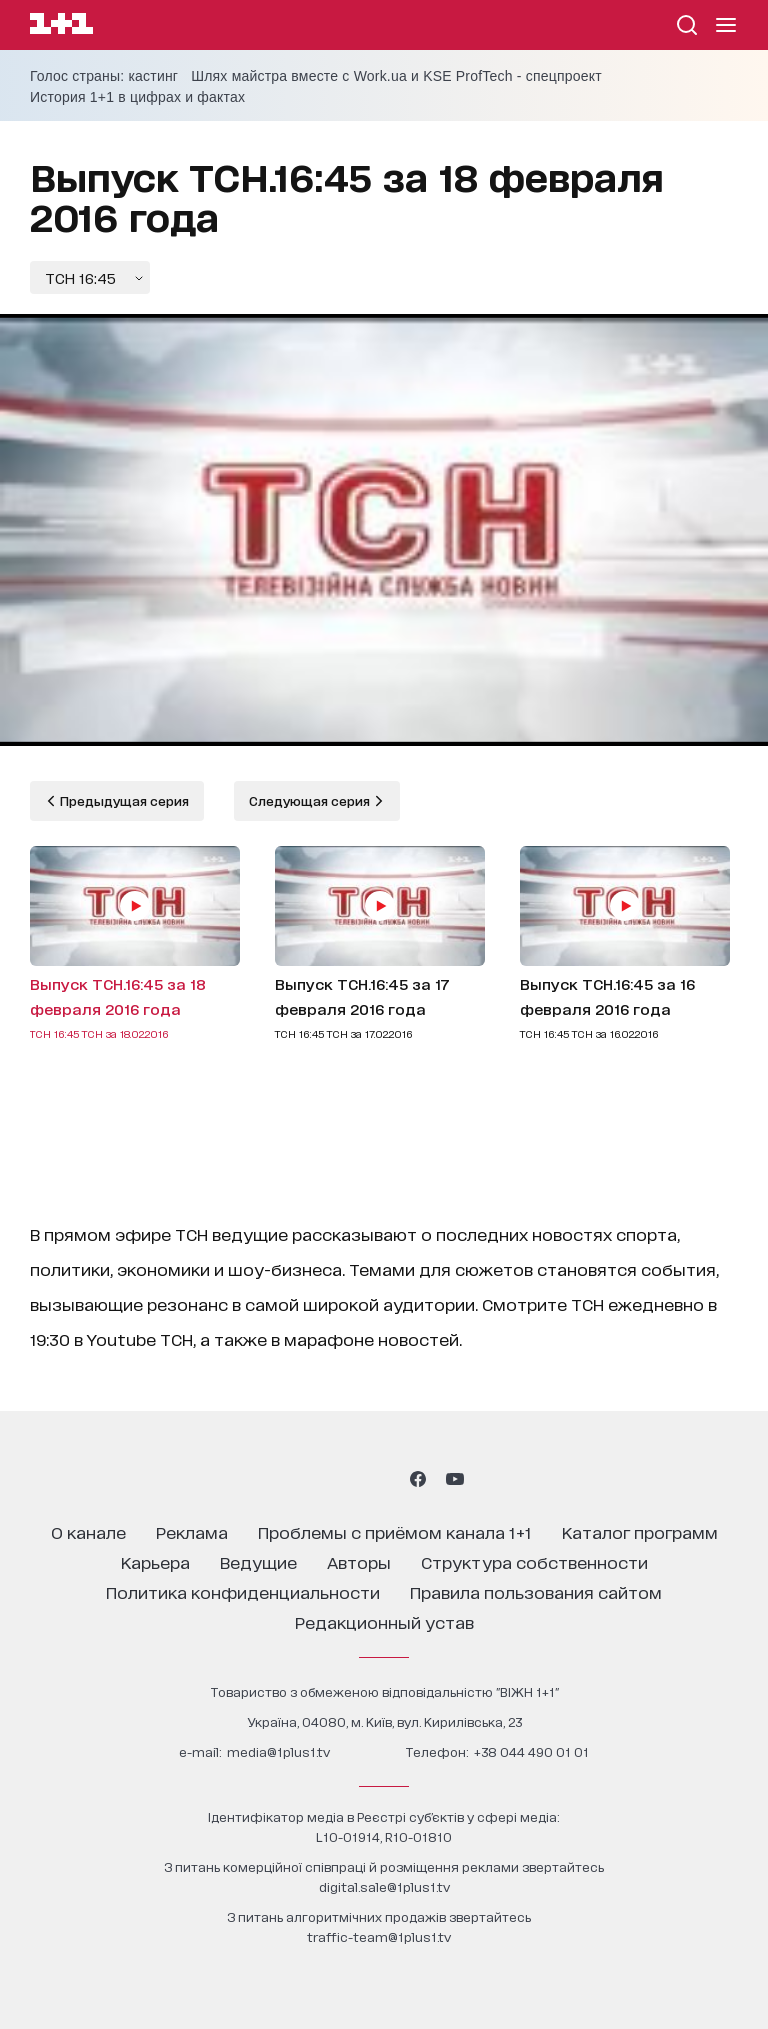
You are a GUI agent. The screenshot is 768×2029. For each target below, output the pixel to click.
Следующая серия (311, 800)
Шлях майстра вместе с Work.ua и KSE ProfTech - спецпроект (396, 76)
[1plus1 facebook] (418, 1479)
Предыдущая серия (123, 800)
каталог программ (640, 1531)
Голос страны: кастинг (104, 76)
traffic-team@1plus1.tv (379, 1936)
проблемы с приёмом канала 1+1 (395, 1531)
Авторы (359, 1561)
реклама (192, 1531)
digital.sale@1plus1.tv (384, 1886)
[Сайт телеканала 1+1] (61, 26)
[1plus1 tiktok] (382, 1479)
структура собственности (534, 1561)
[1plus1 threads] (347, 1479)
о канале (88, 1531)
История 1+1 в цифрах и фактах (137, 97)
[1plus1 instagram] (312, 1479)
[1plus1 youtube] (455, 1479)
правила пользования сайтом (536, 1591)
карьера (155, 1561)
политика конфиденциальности (243, 1591)
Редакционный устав (384, 1621)
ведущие (258, 1561)
